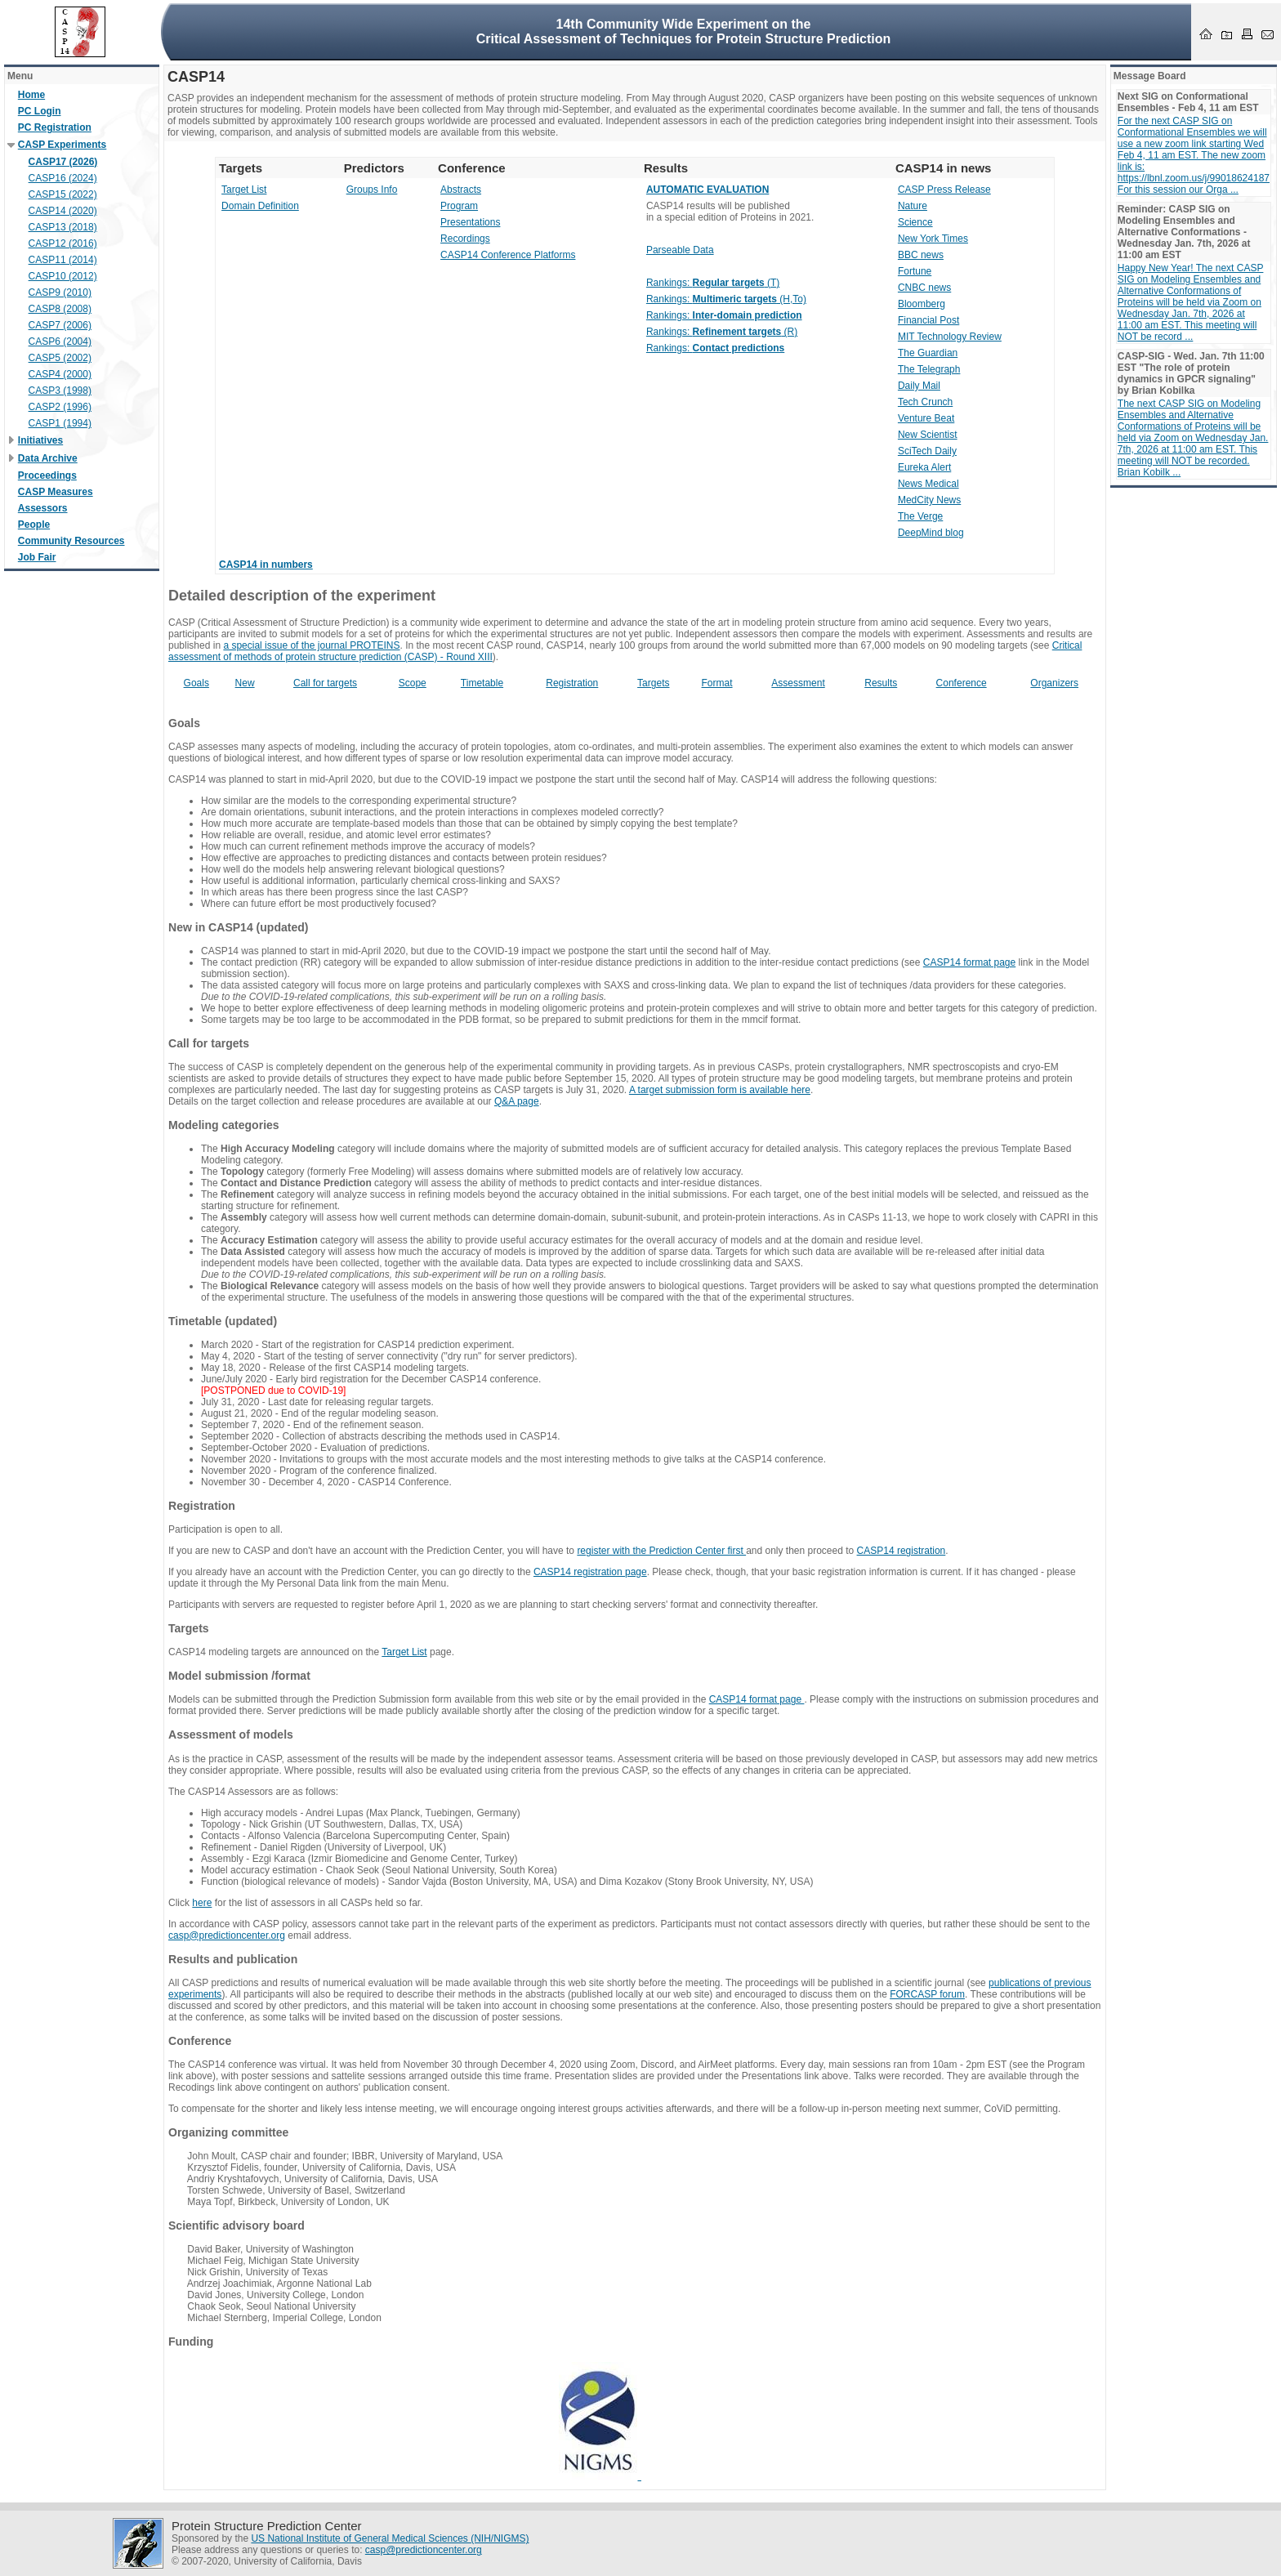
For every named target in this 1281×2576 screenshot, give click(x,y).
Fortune (914, 271)
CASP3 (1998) (60, 390)
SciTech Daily (927, 451)
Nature (912, 206)
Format (717, 683)
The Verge (920, 516)
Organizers (1054, 683)
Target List (243, 189)
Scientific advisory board (236, 2225)
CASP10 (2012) (63, 276)
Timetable (482, 683)
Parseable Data (680, 250)
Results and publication (232, 1959)
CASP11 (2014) (63, 260)
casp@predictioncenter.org (226, 1935)
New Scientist (927, 434)
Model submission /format (239, 1675)
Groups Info (372, 189)
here (202, 1903)
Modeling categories (223, 1125)
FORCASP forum (927, 1994)
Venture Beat (926, 418)
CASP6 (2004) (60, 341)
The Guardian (927, 353)
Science (915, 222)
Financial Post (928, 320)
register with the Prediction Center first (661, 1550)
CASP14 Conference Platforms (507, 255)
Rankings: (724, 315)
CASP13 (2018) (63, 227)
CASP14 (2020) (63, 211)
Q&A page (516, 1101)
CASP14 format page (969, 962)
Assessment (797, 683)
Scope (412, 683)
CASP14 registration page (590, 1572)
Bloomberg (921, 304)
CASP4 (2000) (60, 374)
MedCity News (929, 500)
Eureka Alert (924, 467)
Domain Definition (260, 206)
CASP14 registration (901, 1550)
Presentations (470, 222)
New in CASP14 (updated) (238, 927)
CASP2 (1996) (60, 407)
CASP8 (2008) (60, 309)
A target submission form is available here (719, 1090)
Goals (196, 683)
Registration (572, 683)
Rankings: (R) (721, 331)
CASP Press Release (944, 189)
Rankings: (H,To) (726, 299)
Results (880, 683)
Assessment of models (230, 1734)
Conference (961, 683)
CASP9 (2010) (60, 292)
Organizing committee (228, 2132)
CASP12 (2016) (63, 243)
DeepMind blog (931, 532)
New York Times (933, 238)
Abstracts (460, 189)
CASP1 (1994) (60, 423)
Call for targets (325, 683)
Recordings (465, 238)
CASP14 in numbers (266, 564)
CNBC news (924, 287)
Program (459, 206)
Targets (653, 683)
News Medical (928, 483)
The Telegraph (929, 369)
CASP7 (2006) (60, 325)
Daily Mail (919, 385)
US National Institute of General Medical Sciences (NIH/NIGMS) (390, 2538)
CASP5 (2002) (60, 358)
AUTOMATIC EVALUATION (707, 189)
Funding (190, 2341)
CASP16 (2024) (63, 178)
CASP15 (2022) (63, 194)
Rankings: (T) (712, 282)
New (245, 683)
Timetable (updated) (222, 1321)
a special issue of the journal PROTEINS (311, 645)
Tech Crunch (925, 402)
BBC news (921, 255)
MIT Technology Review (950, 336)
